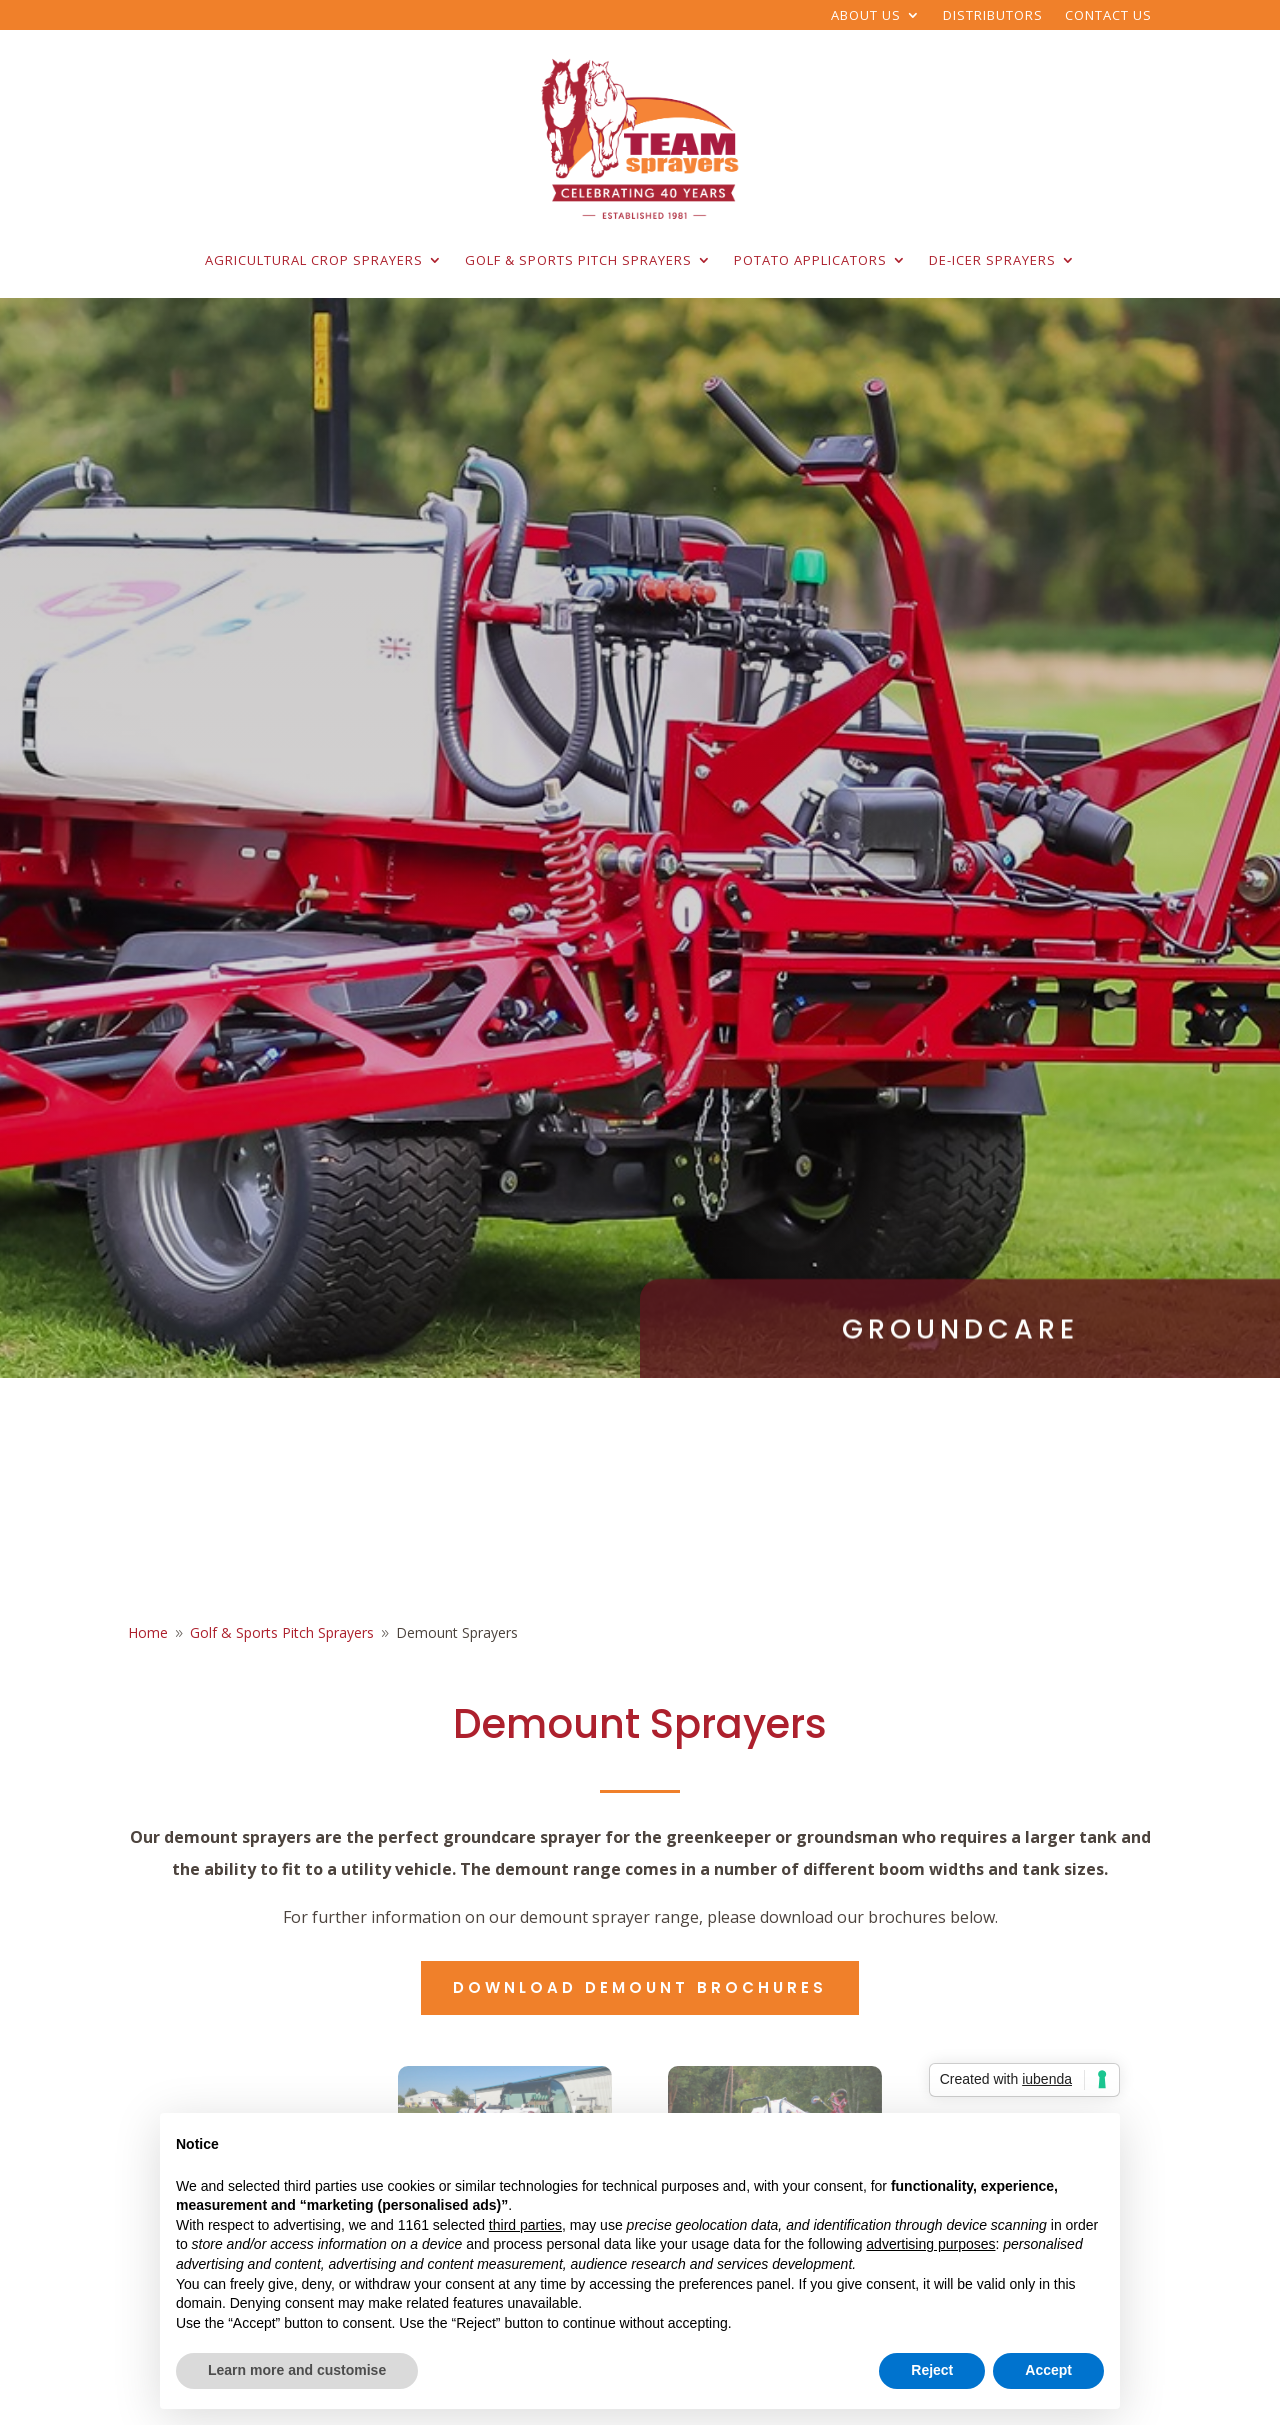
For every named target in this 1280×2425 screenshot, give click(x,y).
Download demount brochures (640, 1987)
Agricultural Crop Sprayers (314, 260)
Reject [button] (932, 2370)
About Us (866, 16)
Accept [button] (1048, 2370)
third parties (525, 2225)
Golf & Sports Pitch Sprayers (578, 260)
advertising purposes (930, 2244)
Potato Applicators (810, 260)
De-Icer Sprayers (992, 260)
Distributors (993, 16)
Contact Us (1108, 16)
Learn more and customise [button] (297, 2370)
